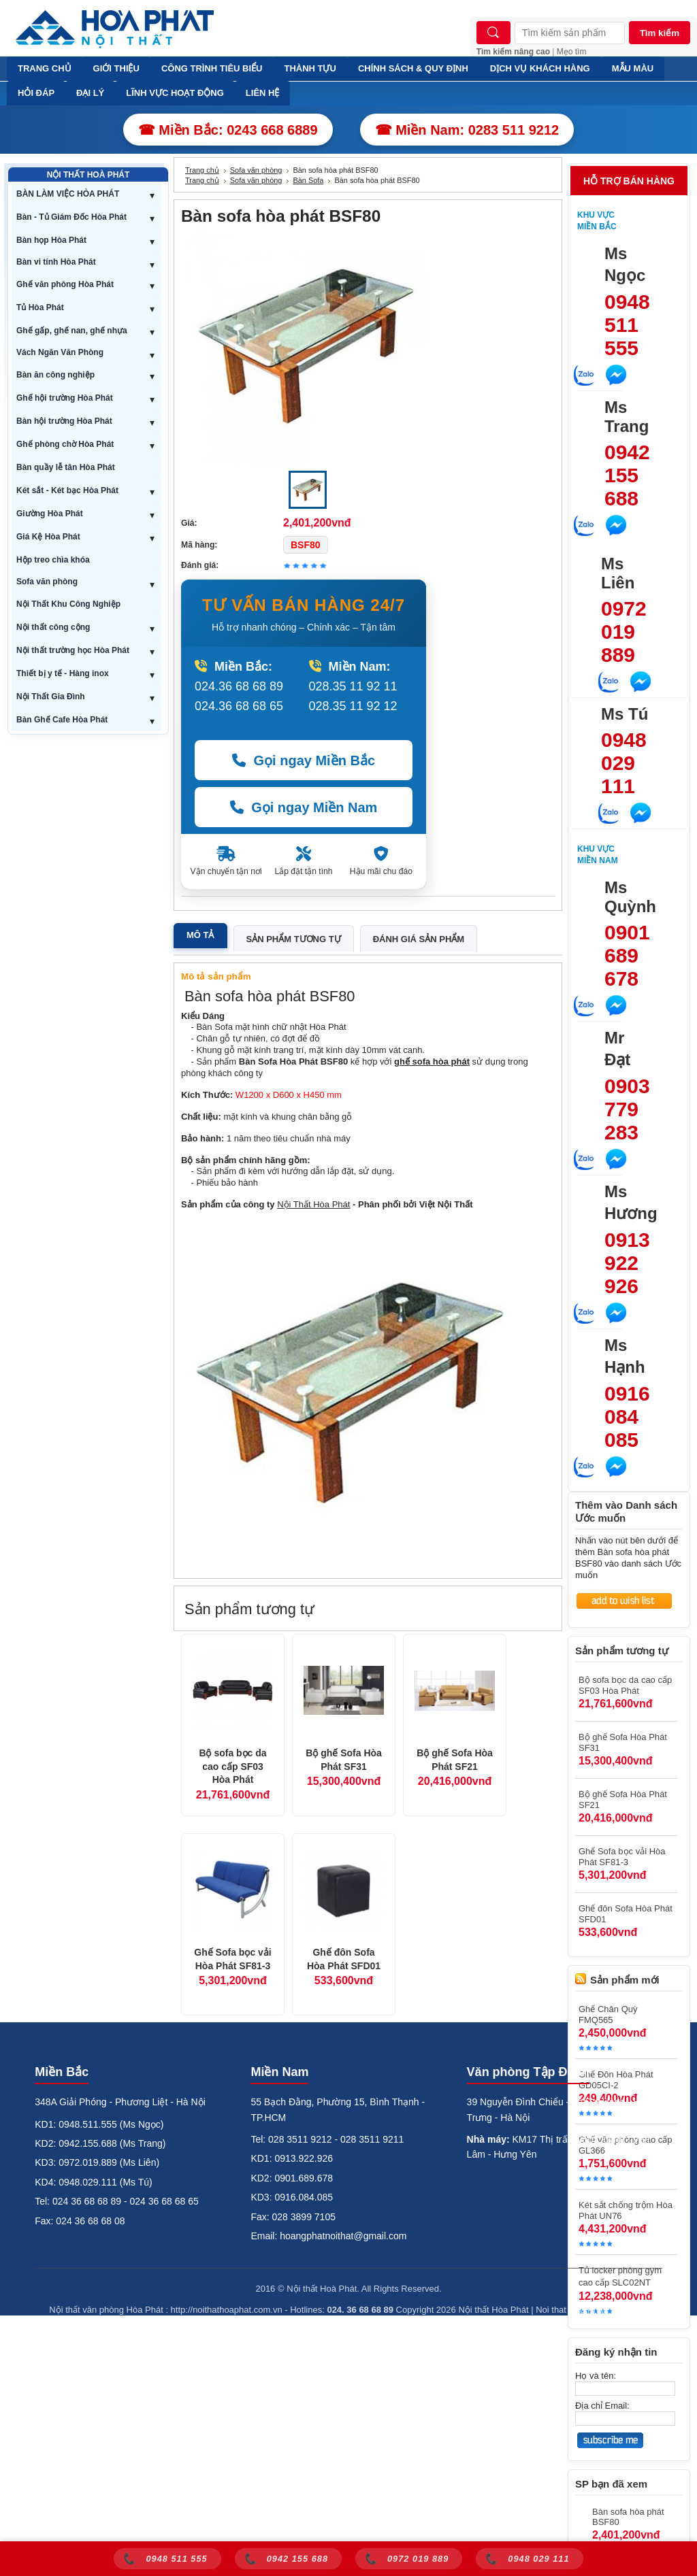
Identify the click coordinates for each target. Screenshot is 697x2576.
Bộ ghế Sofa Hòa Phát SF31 (344, 1759)
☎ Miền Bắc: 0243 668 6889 (228, 129)
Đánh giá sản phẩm (418, 939)
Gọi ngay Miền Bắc (303, 760)
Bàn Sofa (308, 180)
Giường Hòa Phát (49, 513)
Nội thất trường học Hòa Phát (72, 650)
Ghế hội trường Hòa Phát (64, 398)
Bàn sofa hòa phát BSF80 (628, 2517)
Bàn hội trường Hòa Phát (64, 421)
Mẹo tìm (572, 51)
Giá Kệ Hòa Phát (48, 536)
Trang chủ (202, 170)
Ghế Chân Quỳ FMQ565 (608, 2014)
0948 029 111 (624, 763)
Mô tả (200, 935)
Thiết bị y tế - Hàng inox (62, 673)
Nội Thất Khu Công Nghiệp (68, 604)
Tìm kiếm (659, 33)
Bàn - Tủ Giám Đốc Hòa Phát (71, 217)
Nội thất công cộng (53, 627)
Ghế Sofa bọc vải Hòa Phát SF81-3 (232, 1959)
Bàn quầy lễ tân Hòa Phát (65, 467)
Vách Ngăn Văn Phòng (59, 352)
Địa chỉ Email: (602, 2406)
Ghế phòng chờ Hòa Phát (65, 444)
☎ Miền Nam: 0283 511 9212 (467, 129)
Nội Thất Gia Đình (50, 696)
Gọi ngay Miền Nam (304, 807)
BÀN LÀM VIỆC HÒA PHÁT (67, 194)
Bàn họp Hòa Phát (51, 240)
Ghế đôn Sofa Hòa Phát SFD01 (343, 1959)
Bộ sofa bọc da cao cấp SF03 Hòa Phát (232, 1766)
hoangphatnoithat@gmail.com (343, 2235)
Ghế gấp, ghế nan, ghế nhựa (71, 330)
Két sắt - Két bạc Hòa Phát (67, 490)
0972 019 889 (624, 631)
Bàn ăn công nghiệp (55, 375)
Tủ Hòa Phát (40, 307)
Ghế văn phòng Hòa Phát (65, 284)
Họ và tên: (595, 2376)
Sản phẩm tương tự (293, 939)
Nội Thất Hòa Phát (313, 1204)
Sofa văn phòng (47, 581)
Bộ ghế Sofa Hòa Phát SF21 (455, 1759)
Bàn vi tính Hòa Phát (56, 262)
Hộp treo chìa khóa (53, 560)
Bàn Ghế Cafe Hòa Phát (62, 719)
